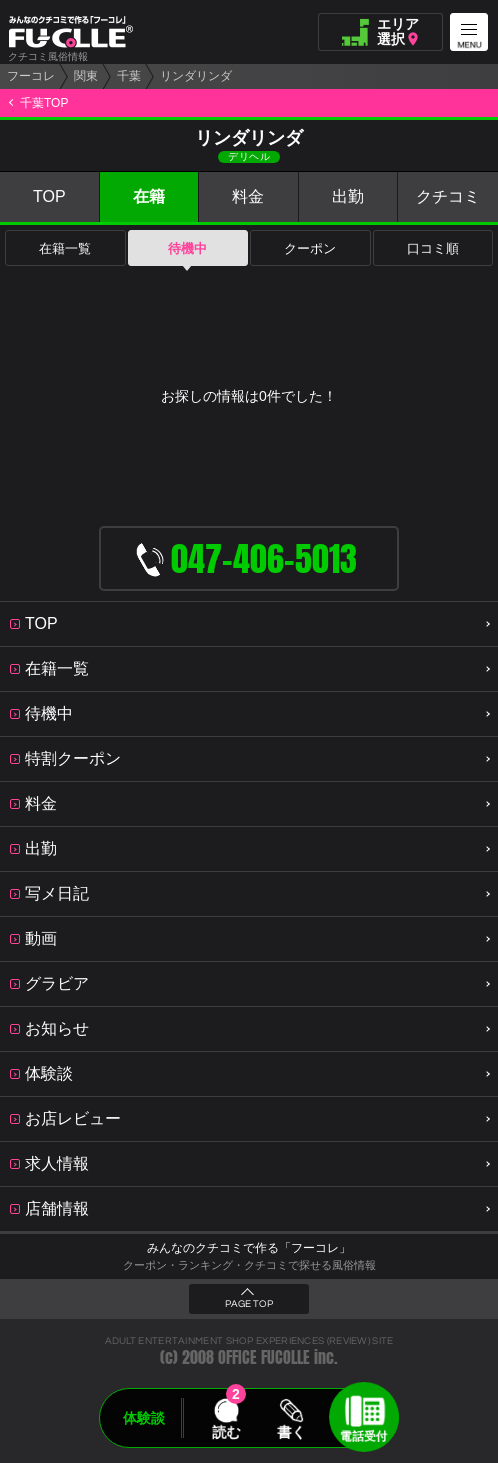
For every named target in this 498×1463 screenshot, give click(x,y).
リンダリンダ (196, 76)
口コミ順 (433, 248)
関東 (86, 76)
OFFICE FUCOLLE (264, 1357)
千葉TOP (44, 103)
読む (226, 1432)
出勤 (348, 196)
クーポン (310, 248)
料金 (248, 196)
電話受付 (364, 1436)
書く (291, 1432)
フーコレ (31, 76)
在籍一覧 (65, 248)
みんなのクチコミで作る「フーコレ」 (249, 1248)
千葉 (129, 76)
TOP (49, 196)
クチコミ (448, 196)
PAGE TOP (249, 1304)
